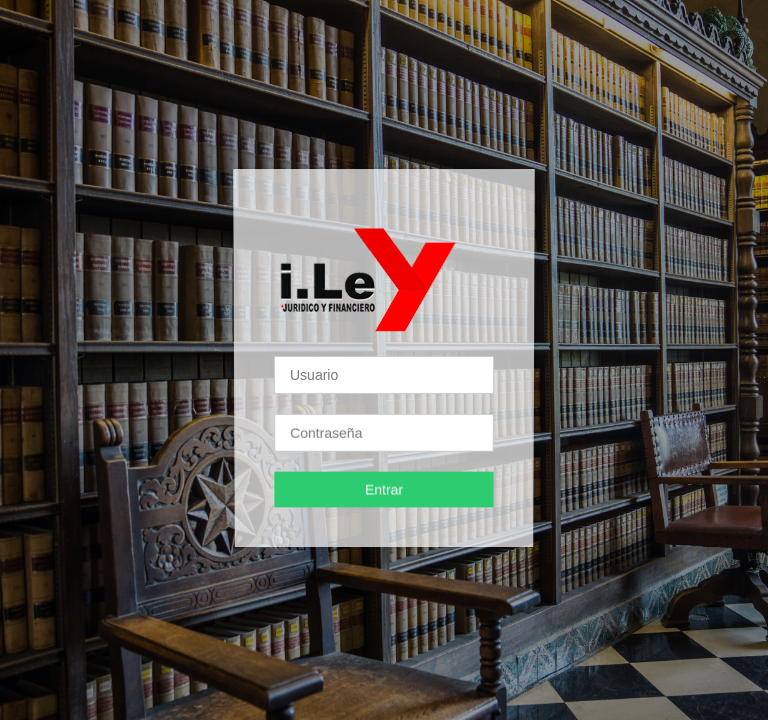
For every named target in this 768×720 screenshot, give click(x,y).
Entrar (384, 489)
